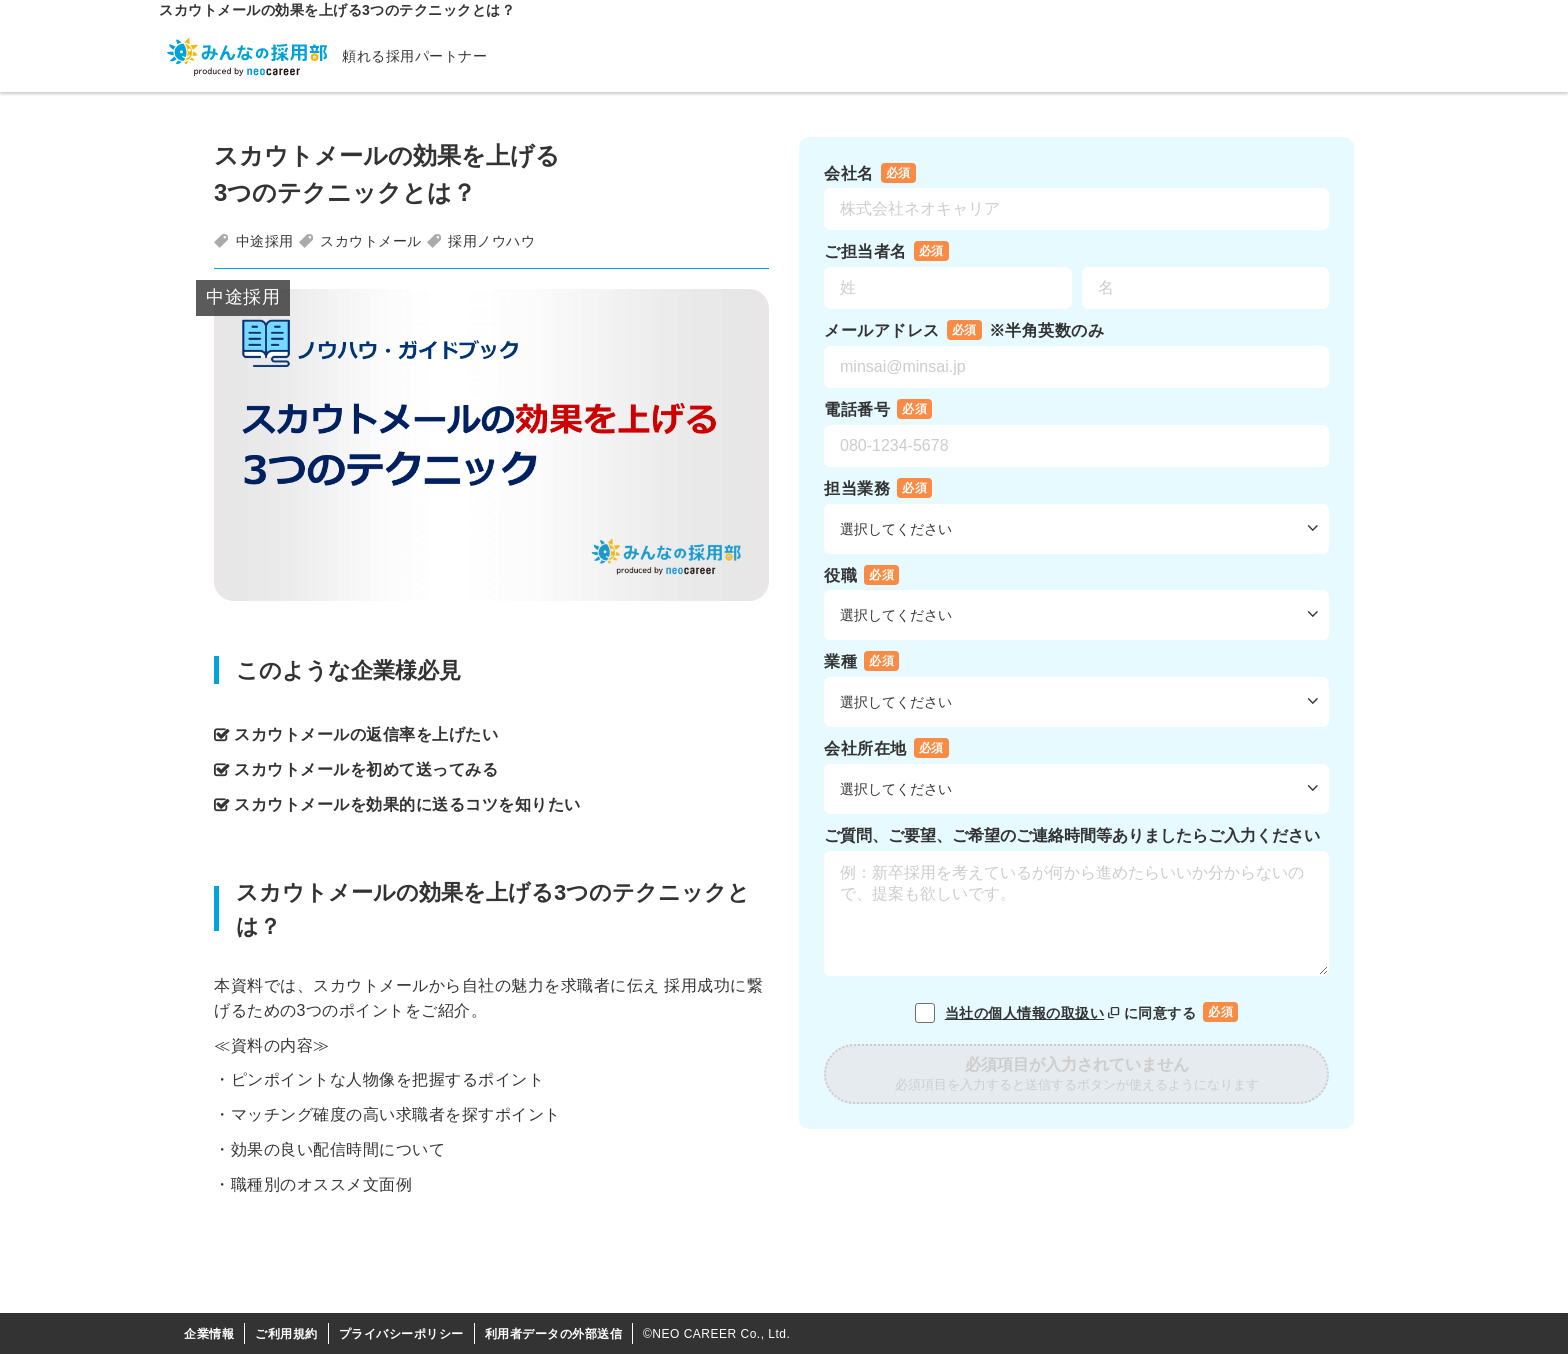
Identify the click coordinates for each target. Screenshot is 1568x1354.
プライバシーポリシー (401, 1334)
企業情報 (209, 1334)
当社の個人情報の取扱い (1034, 1013)
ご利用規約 (286, 1334)
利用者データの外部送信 (554, 1334)
